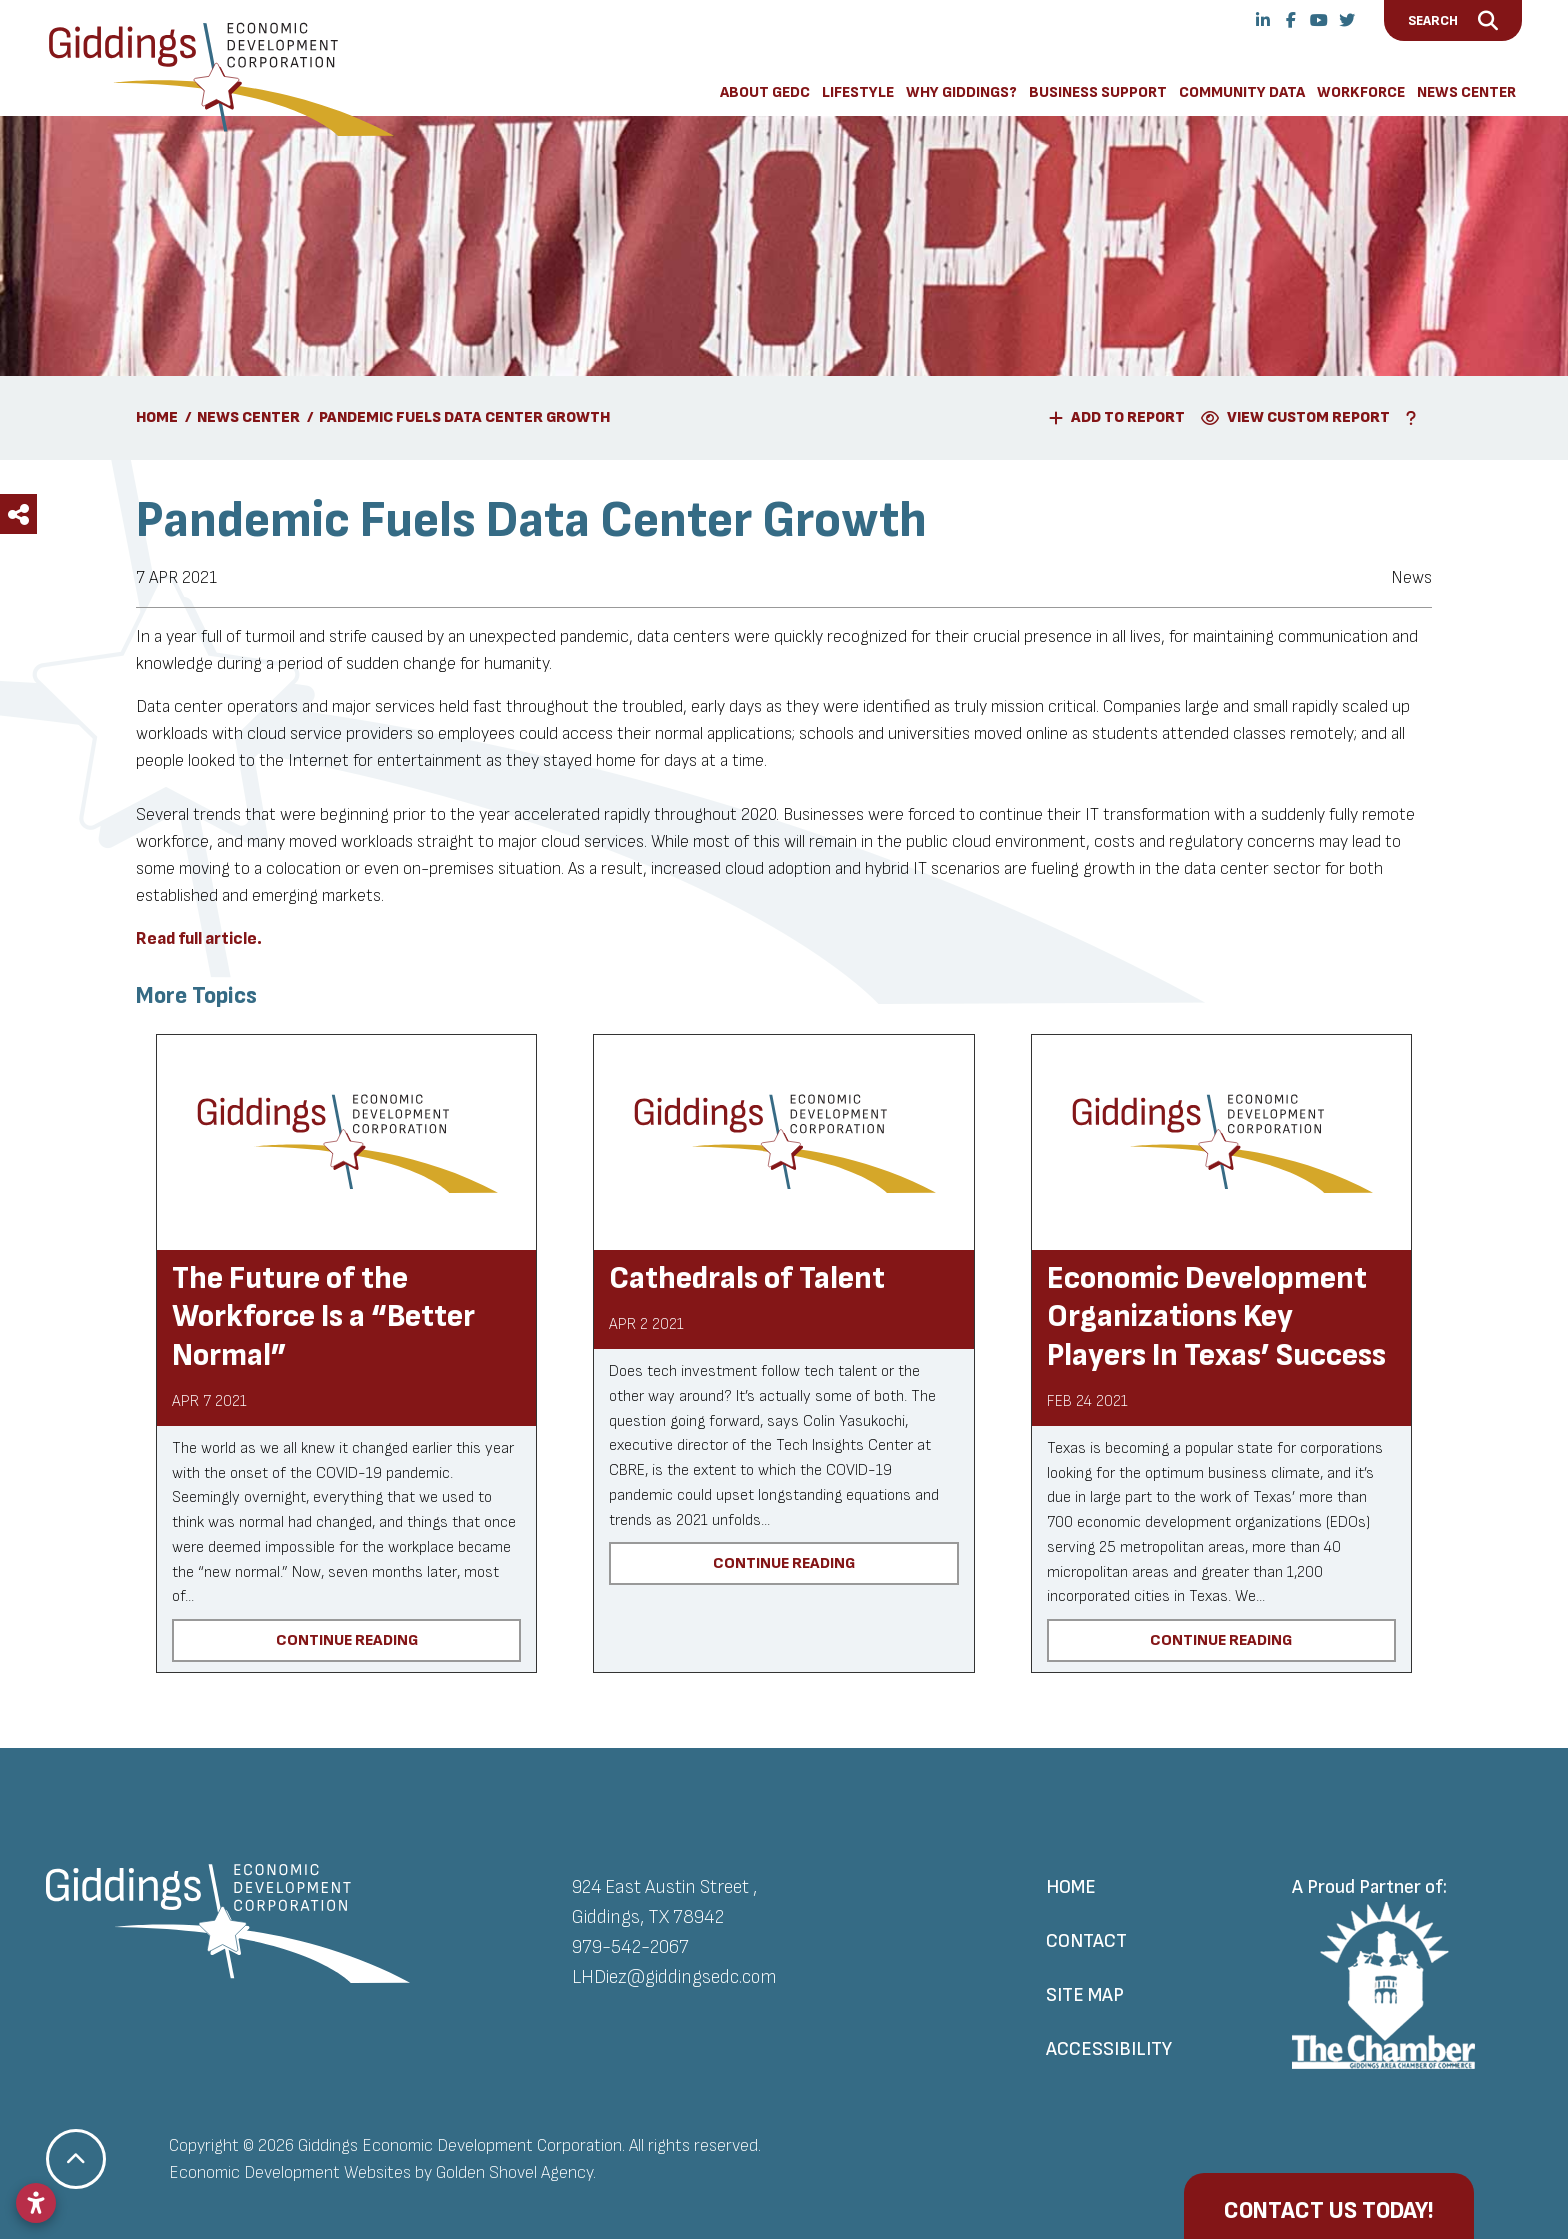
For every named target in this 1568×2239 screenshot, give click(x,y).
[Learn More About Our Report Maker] (1415, 418)
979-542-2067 (630, 1947)
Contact (1086, 1941)
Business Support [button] (1098, 92)
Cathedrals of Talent (747, 1278)
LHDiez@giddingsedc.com (674, 1977)
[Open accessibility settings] (36, 2203)
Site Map (1085, 1995)
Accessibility (1109, 2049)
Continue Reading (347, 1640)
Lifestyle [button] (858, 92)
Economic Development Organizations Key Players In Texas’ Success (1216, 1317)
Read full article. (199, 938)
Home (1071, 1887)
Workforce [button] (1361, 92)
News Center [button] (1466, 92)
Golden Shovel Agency (514, 2172)
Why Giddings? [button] (961, 92)
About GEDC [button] (765, 92)
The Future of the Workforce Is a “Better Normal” (323, 1317)
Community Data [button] (1242, 92)
